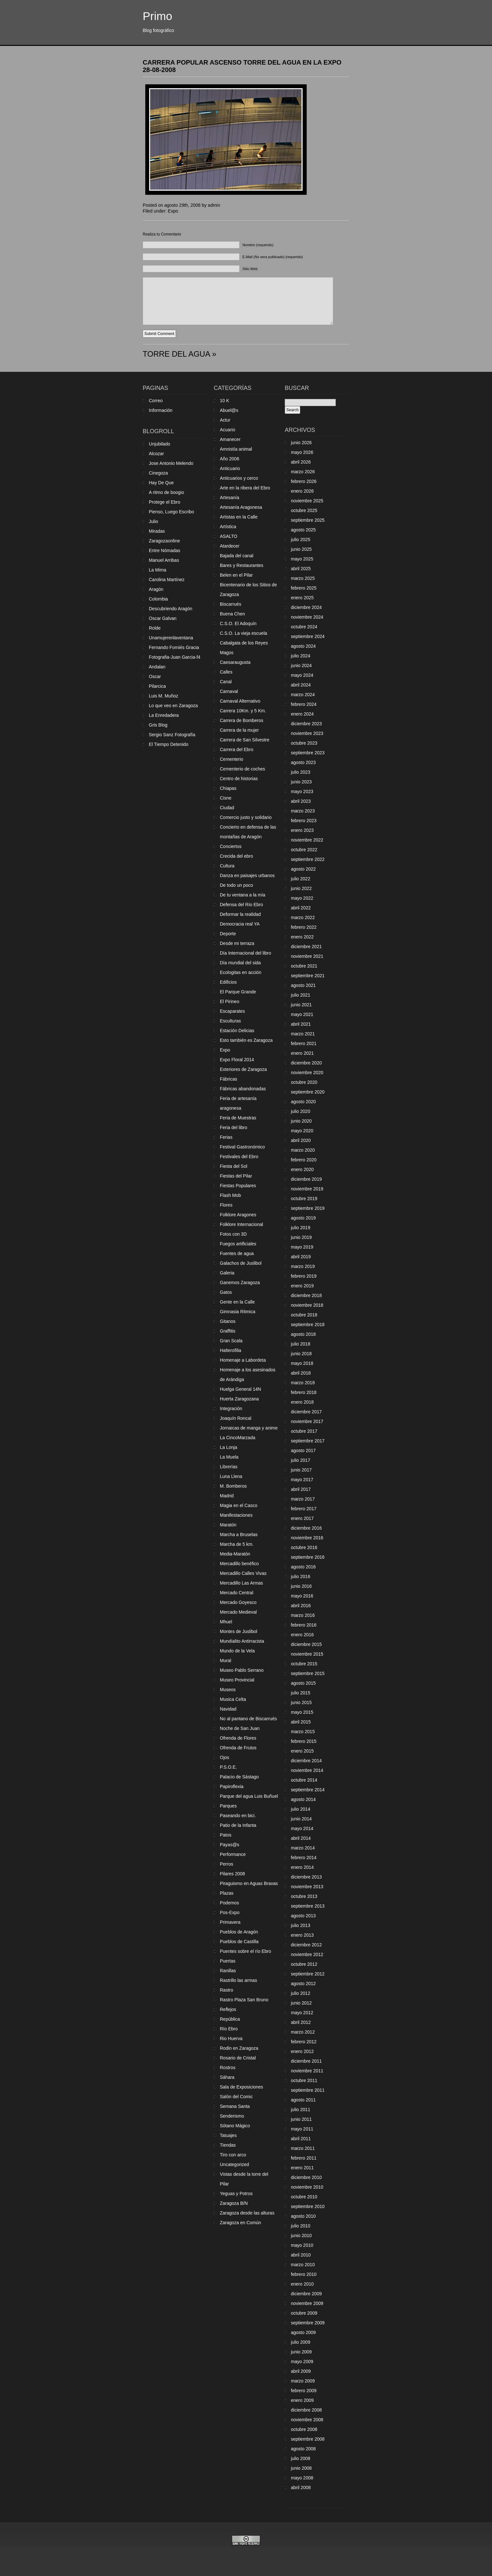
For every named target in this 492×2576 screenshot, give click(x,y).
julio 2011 (300, 2109)
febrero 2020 (303, 1159)
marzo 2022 (303, 917)
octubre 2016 (304, 1547)
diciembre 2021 (306, 946)
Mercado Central (236, 1592)
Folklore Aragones (238, 1214)
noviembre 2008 (307, 2419)
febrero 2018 (303, 1392)
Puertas (227, 1960)
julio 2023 (300, 772)
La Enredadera (164, 715)
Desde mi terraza (237, 943)
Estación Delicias (237, 1030)
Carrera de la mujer (239, 730)
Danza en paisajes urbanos (247, 875)
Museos (228, 1689)
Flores (226, 1205)
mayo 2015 (302, 1712)
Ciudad (227, 807)
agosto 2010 (303, 2216)
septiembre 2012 (307, 1973)
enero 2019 (302, 1285)
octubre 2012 (304, 1964)
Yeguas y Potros (236, 2193)
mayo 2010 (302, 2245)
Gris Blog (158, 725)
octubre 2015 (304, 1663)
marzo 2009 (303, 2380)
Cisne (225, 798)
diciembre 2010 (306, 2177)
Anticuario (230, 468)
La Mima (157, 569)
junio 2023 (301, 781)
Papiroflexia (231, 1786)
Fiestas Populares (238, 1185)
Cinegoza (158, 473)
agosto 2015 (303, 1683)
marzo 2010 (303, 2264)
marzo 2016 (303, 1615)
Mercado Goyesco (238, 1602)
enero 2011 (302, 2167)
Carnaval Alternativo (240, 701)
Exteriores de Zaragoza (243, 1069)
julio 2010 (300, 2225)
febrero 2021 (303, 1043)
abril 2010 (301, 2254)
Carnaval (229, 691)
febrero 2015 (303, 1741)
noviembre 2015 (307, 1654)
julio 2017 (300, 1460)
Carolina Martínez (167, 579)
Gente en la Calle (237, 1301)
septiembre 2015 (307, 1673)
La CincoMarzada (237, 1437)
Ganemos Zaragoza (240, 1282)
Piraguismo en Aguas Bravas (249, 1883)
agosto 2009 (303, 2332)
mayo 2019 (302, 1247)
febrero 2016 (303, 1625)
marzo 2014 (303, 1847)
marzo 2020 (303, 1150)
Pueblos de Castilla (239, 1941)
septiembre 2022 (307, 859)
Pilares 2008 (232, 1873)
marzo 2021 (303, 1033)
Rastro (226, 1990)
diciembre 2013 (306, 1877)
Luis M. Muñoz (163, 695)
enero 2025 (302, 597)
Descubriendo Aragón (170, 608)
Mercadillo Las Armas (241, 1583)
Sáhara (227, 2077)
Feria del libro (233, 1127)
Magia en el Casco (238, 1505)
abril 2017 (301, 1489)
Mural (225, 1660)
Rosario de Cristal (238, 2057)
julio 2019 (300, 1227)
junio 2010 (301, 2235)
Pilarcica (157, 686)
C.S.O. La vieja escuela (243, 633)
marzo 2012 (303, 2032)
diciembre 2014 (306, 1760)
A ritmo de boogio (166, 492)
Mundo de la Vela (237, 1650)
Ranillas (228, 1970)
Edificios (228, 982)
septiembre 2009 (307, 2322)
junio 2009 (301, 2351)
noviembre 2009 (307, 2303)
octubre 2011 (304, 2080)
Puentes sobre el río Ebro (245, 1951)
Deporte (228, 933)
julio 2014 (300, 1809)
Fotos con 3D (233, 1234)
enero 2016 (302, 1634)
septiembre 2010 (307, 2206)
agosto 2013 (303, 1915)
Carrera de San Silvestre (244, 739)
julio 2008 (300, 2458)
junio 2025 (301, 549)
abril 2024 (301, 684)
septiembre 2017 (307, 1440)
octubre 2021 (304, 966)
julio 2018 (300, 1343)
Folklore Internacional (241, 1224)
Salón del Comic (236, 2096)
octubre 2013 (304, 1896)
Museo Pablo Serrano (241, 1670)
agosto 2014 (303, 1799)
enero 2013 (302, 1935)
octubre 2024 (304, 626)
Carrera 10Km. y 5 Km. (243, 710)
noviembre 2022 (307, 840)
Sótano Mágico (235, 2125)
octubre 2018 (304, 1314)
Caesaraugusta (235, 662)
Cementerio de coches (242, 768)
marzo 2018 (303, 1382)
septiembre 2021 (307, 975)
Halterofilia (230, 1350)
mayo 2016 (302, 1595)
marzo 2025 (303, 578)
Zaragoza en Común (240, 2222)
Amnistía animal (236, 449)
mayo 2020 (302, 1130)
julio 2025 (300, 539)
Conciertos (230, 846)
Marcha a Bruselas (239, 1534)
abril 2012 (301, 2022)
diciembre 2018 (306, 1295)
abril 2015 (301, 1721)
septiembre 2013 (307, 1906)
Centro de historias (239, 778)
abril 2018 (301, 1373)
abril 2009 (301, 2371)
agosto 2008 (303, 2448)
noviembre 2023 (307, 733)
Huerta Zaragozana (239, 1398)
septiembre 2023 (307, 752)
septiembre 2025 (307, 520)
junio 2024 (301, 665)
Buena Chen (232, 613)
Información (160, 410)
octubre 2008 (304, 2429)
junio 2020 (301, 1121)
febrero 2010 (303, 2274)
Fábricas (228, 1079)
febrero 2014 (303, 1857)
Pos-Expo (230, 1912)
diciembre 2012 (306, 1944)
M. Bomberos (233, 1486)
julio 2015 (300, 1692)
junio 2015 (301, 1702)
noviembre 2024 (307, 617)
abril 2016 (301, 1605)
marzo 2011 (303, 2148)
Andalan (157, 666)
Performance (233, 1854)
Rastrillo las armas (238, 1980)
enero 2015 (302, 1751)
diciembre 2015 (306, 1644)
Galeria (227, 1272)
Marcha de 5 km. (236, 1544)
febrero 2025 (303, 588)
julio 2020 (300, 1111)
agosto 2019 (303, 1217)
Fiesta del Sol (233, 1166)
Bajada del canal (236, 555)
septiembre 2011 (307, 2090)
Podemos (229, 1902)
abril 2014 (301, 1838)
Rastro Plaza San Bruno (244, 1999)
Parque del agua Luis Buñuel (249, 1796)
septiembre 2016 (307, 1557)
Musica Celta (233, 1699)
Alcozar (156, 453)
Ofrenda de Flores (238, 1738)
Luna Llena (231, 1476)
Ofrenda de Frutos (238, 1747)
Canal (226, 681)
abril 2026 (301, 462)
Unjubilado (159, 443)
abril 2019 (301, 1256)
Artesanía (229, 497)
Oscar (155, 676)
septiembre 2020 (307, 1091)
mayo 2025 (302, 558)
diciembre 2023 (306, 723)
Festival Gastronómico (242, 1146)
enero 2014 (302, 1867)
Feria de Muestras (238, 1117)
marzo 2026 (303, 471)
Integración (231, 1408)
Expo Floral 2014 (237, 1059)
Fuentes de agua (237, 1253)
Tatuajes (228, 2135)
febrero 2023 (303, 820)
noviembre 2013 (307, 1886)
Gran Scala (231, 1340)
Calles (226, 672)
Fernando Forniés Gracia (174, 647)
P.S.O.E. (228, 1767)
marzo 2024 (303, 694)
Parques (228, 1805)
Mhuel (226, 1621)
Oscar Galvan (163, 618)
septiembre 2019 (307, 1208)
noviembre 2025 (307, 500)
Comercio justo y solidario (246, 817)
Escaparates (232, 1011)
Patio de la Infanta (238, 1825)
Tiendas (228, 2145)
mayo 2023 (302, 791)
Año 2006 (229, 458)
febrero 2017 (303, 1508)
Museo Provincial (237, 1679)
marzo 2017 (303, 1499)
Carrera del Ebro (236, 749)
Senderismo (232, 2116)
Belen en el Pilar (236, 575)
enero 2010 (302, 2284)
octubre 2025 (304, 510)
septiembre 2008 (307, 2439)
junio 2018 (301, 1353)
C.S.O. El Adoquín (238, 623)
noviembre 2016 (307, 1537)
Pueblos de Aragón (239, 1931)
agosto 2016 (303, 1566)
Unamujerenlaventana (171, 637)
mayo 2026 (302, 452)
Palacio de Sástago (239, 1776)
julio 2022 (300, 878)
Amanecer (230, 439)
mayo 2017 (302, 1479)
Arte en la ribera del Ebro (245, 487)
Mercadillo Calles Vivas (243, 1573)
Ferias (226, 1137)
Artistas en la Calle (239, 516)
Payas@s (229, 1844)
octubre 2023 (304, 743)
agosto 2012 (303, 1983)
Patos (225, 1835)
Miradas (157, 531)
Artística (228, 526)
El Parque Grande (238, 991)
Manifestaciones (236, 1515)
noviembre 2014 (307, 1770)
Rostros (227, 2067)
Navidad (228, 1709)
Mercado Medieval (238, 1612)
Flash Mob (230, 1195)
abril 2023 (301, 801)
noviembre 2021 (307, 956)
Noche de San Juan (240, 1728)
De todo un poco (236, 885)
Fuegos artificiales (238, 1243)
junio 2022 (301, 888)
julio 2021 (300, 995)
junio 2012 (301, 2002)
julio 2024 (300, 655)
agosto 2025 (303, 529)
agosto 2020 (303, 1101)
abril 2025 (301, 568)
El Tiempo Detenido (168, 744)
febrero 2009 (303, 2390)
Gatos (226, 1292)
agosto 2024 (303, 646)
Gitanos (227, 1321)
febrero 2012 (303, 2041)
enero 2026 (302, 491)
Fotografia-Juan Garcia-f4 (174, 657)
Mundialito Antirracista (242, 1641)
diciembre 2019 (306, 1179)
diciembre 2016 (306, 1528)
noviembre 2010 (307, 2187)
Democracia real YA (240, 924)
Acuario (227, 429)
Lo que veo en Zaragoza (173, 705)
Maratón (228, 1524)
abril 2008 (301, 2487)
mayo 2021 (302, 1014)
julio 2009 (300, 2342)
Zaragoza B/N (234, 2203)
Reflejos (228, 2009)
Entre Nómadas (164, 550)
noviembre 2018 (307, 1305)
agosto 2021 (303, 985)
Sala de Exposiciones (241, 2086)
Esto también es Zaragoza (246, 1040)
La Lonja (228, 1447)
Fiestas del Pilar (236, 1175)
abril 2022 (301, 907)
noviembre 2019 (307, 1188)
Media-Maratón (235, 1553)
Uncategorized (234, 2164)
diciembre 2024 (306, 607)
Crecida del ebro (236, 856)
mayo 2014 (302, 1828)
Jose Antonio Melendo (171, 463)
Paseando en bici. (238, 1815)
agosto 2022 (303, 869)
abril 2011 (301, 2138)
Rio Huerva (231, 2038)
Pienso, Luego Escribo (171, 511)
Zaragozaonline (164, 540)
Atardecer (230, 546)
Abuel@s (229, 410)
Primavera (230, 1922)
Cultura (227, 865)
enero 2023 (302, 830)
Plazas (226, 1893)
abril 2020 (301, 1140)
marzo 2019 (303, 1266)
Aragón (156, 589)
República (230, 2019)
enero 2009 (302, 2400)
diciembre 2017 (306, 1411)
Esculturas (230, 1020)
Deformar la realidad (240, 914)
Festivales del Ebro (239, 1156)
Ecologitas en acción (240, 972)
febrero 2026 (303, 481)
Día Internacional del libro (245, 953)
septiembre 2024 (307, 636)
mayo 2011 (302, 2128)
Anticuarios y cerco (239, 478)
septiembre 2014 (307, 1789)
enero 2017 (302, 1518)
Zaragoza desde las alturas (247, 2212)
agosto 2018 (303, 1334)
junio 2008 (301, 2468)
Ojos (224, 1757)
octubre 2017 (304, 1431)
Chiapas (228, 788)
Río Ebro (229, 2028)
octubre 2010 (304, 2196)
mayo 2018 (302, 1363)
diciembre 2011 (306, 2061)
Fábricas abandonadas (243, 1088)
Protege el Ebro (164, 502)
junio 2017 (301, 1469)
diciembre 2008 (306, 2410)
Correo (156, 400)
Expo (173, 211)
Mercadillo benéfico (239, 1563)
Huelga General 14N (240, 1389)
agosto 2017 (303, 1450)
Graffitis (227, 1331)
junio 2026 (301, 442)
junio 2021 (301, 1004)
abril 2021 (301, 1024)
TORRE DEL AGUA (176, 354)
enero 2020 (302, 1169)
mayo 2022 (302, 898)
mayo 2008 (302, 2477)
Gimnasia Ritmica (237, 1311)
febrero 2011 (303, 2158)
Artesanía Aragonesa (241, 507)
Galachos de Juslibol (240, 1263)
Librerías (228, 1466)
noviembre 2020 (307, 1072)
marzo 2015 (303, 1731)
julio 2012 (300, 1993)
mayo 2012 (302, 2012)
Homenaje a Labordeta (243, 1360)
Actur (225, 420)
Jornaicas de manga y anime (249, 1427)
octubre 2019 (304, 1198)
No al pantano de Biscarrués (248, 1718)
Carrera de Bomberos (241, 720)
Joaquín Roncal (235, 1418)
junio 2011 (301, 2119)
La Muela (229, 1457)
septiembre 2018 (307, 1324)
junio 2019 (301, 1237)
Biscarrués (230, 604)
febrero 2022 (303, 927)
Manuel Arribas (164, 560)
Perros (226, 1864)
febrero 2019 (303, 1276)
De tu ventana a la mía (242, 894)
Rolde (155, 628)
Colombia (158, 599)
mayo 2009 (302, 2361)
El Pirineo (229, 1001)
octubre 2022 (304, 849)
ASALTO (228, 536)
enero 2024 (302, 714)
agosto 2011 (303, 2099)
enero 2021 (302, 1053)
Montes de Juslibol (238, 1631)
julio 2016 (300, 1576)
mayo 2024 (302, 675)
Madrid (227, 1495)
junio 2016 (301, 1586)
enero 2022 (302, 936)
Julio (153, 521)
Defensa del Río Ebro (241, 904)
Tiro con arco (233, 2154)
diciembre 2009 (306, 2293)
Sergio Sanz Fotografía (172, 734)
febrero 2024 (303, 704)
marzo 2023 (303, 810)
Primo (157, 16)
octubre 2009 (304, 2313)
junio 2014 (301, 1818)
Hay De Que (161, 482)
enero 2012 (302, 2051)
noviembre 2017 (307, 1421)
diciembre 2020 (306, 1062)
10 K (224, 400)
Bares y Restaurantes (241, 565)
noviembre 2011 (307, 2070)
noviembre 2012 (307, 1954)
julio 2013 (300, 1925)
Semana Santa (235, 2106)
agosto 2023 (303, 762)
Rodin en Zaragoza (239, 2048)
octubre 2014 (304, 1780)
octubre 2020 (304, 1082)
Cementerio (231, 759)
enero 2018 (302, 1402)
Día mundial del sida (240, 962)
